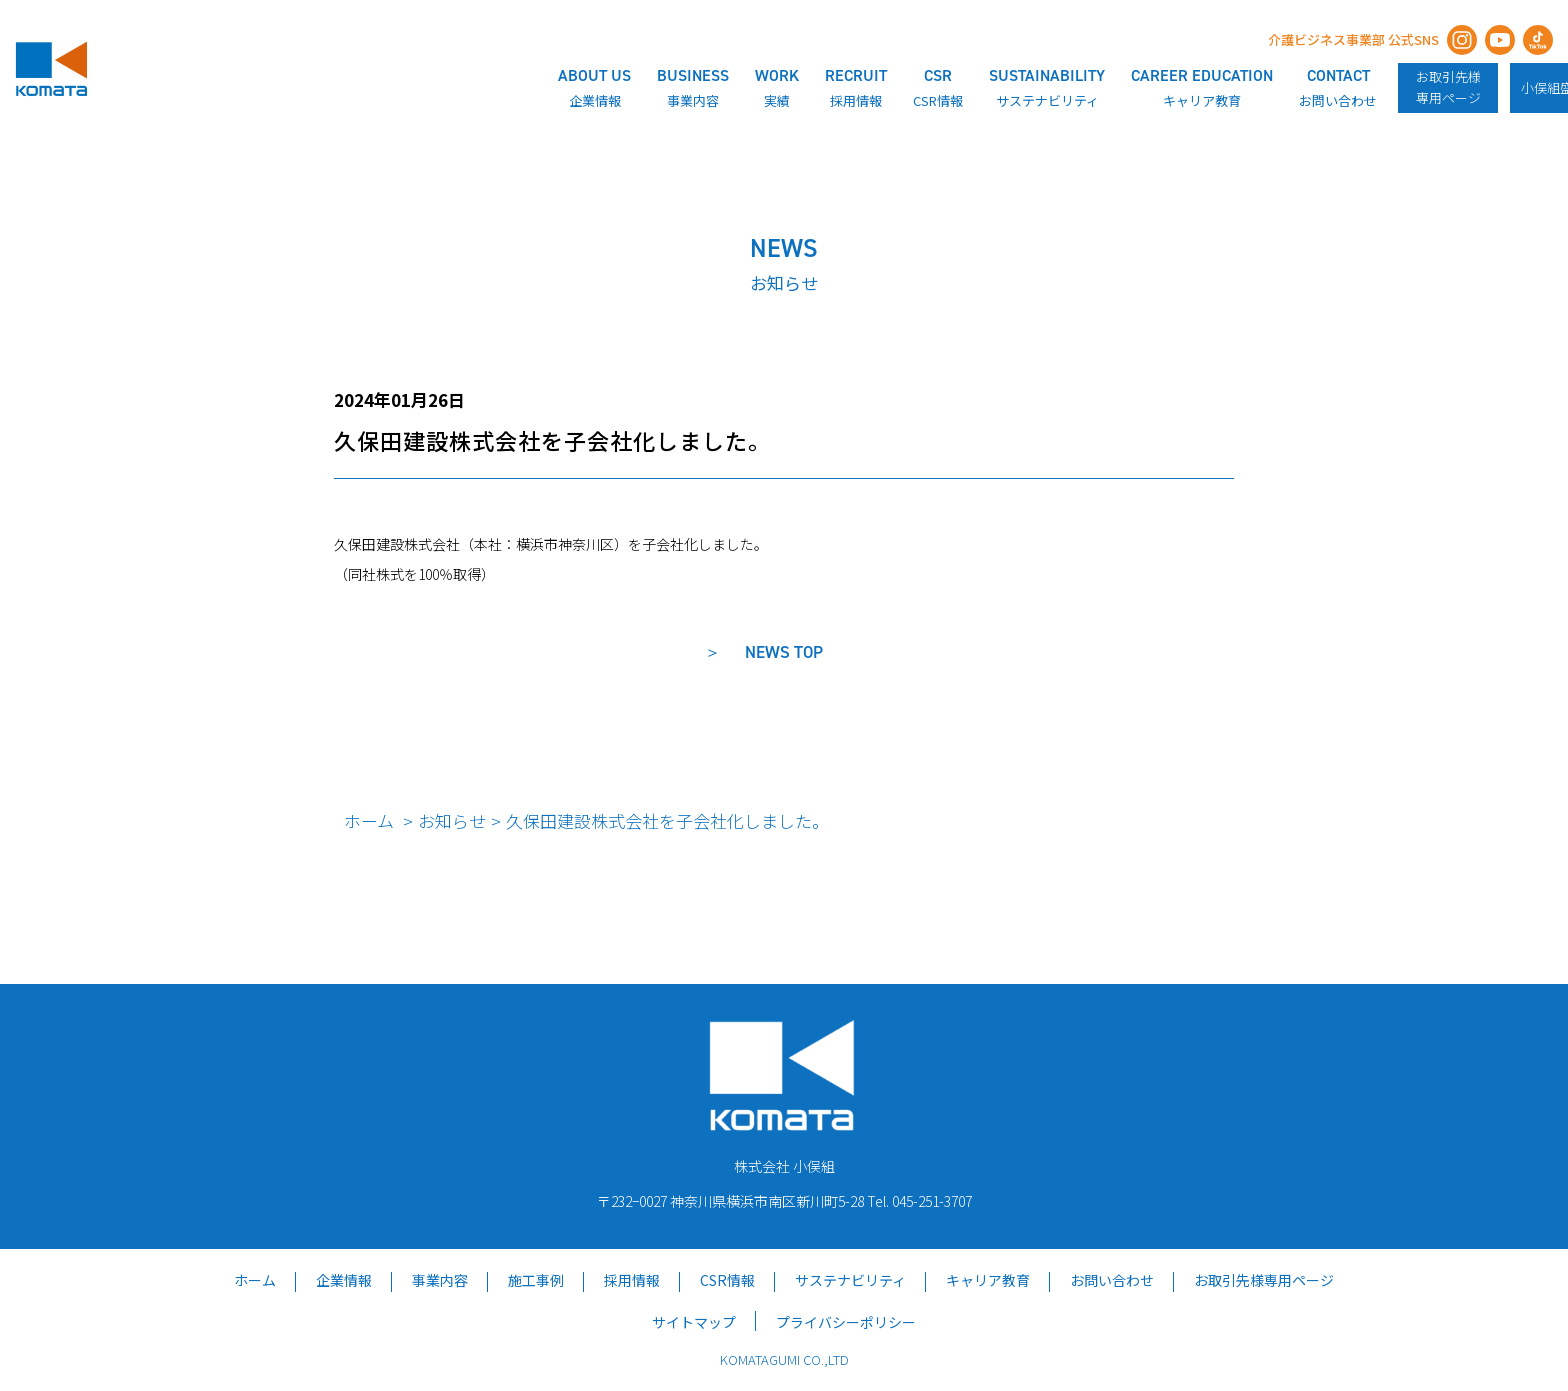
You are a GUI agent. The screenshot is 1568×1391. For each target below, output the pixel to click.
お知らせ (452, 820)
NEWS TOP (784, 652)
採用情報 (632, 1280)
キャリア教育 (988, 1280)
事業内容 (440, 1280)
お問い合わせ (1112, 1280)
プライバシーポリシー (846, 1322)
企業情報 (344, 1280)
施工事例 (536, 1280)
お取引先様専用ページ (1448, 87)
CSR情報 (727, 1280)
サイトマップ (694, 1322)
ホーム (369, 820)
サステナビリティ (850, 1280)
